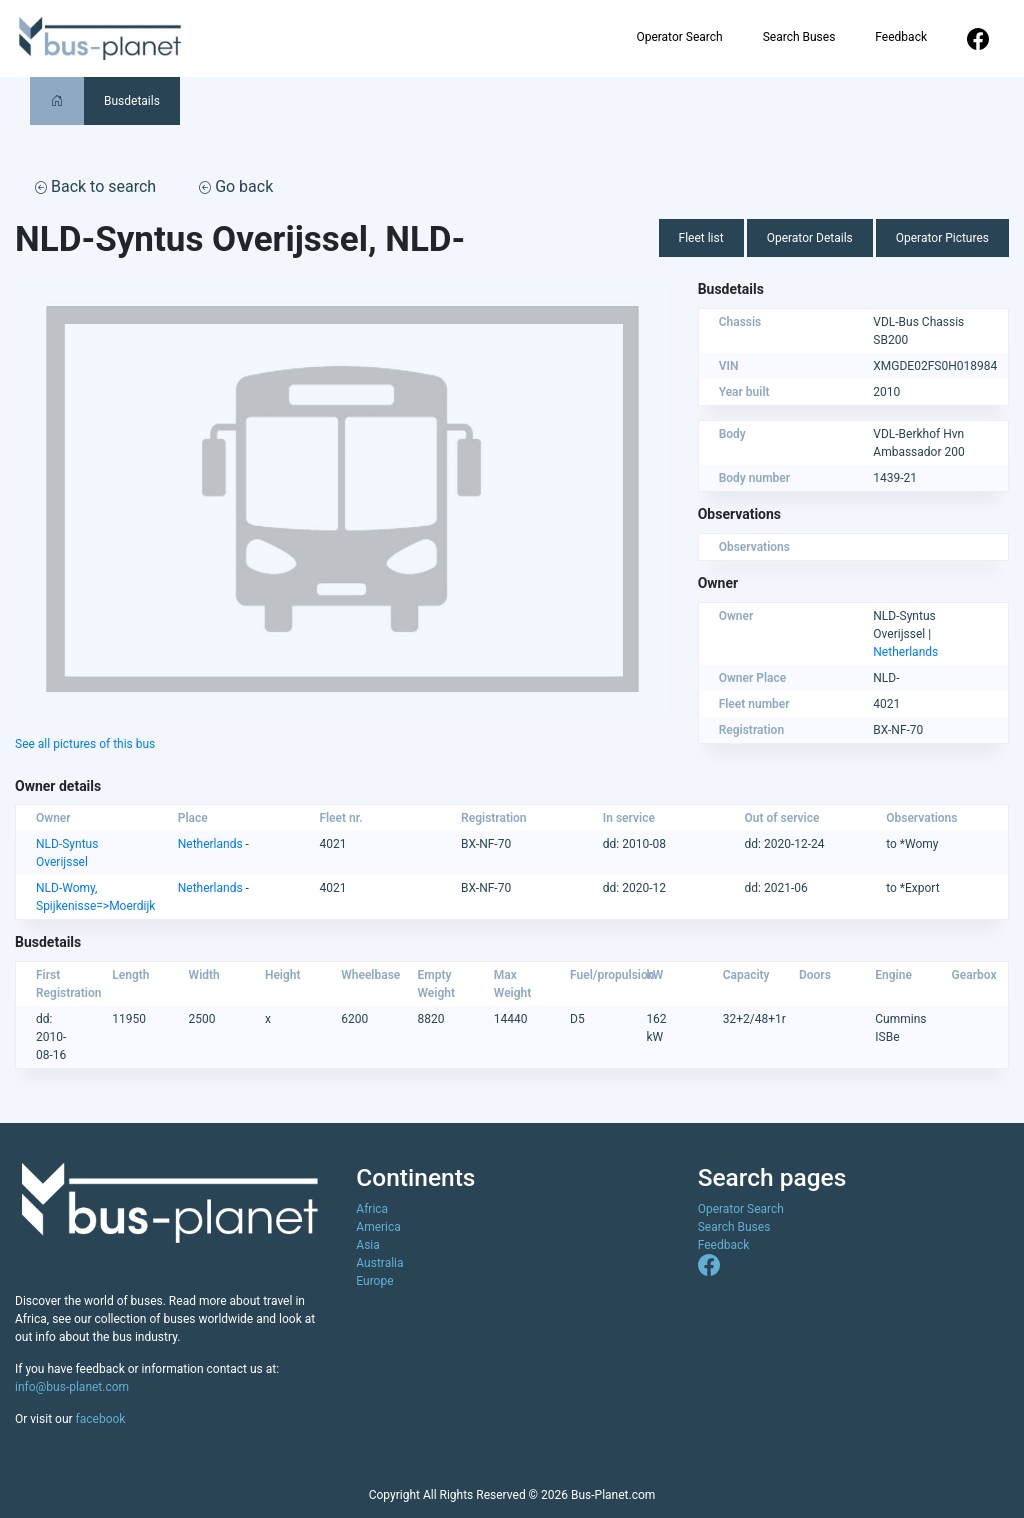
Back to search (95, 186)
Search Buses (799, 37)
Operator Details (810, 238)
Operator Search (679, 37)
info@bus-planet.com (72, 1387)
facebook (101, 1419)
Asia (367, 1245)
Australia (379, 1263)
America (378, 1227)
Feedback (901, 37)
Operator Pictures (942, 238)
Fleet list (701, 238)
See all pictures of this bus (85, 744)
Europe (374, 1281)
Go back (236, 186)
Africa (372, 1209)
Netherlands (905, 652)
